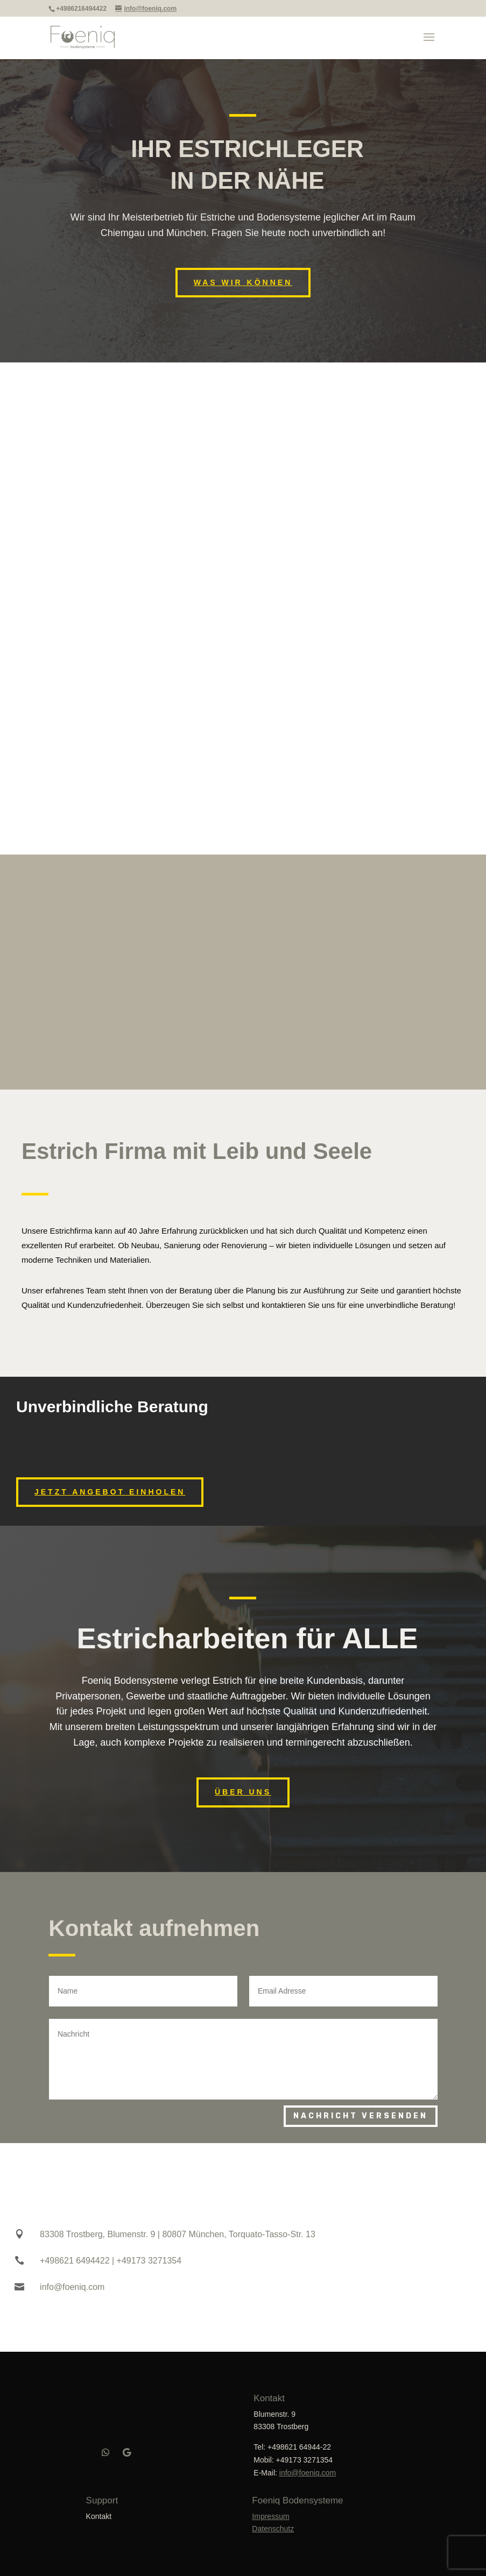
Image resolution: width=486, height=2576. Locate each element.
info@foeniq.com (307, 2469)
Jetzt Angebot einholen (109, 1488)
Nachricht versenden (360, 2113)
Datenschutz (273, 2526)
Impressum (270, 2513)
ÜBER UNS (243, 1788)
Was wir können (243, 282)
